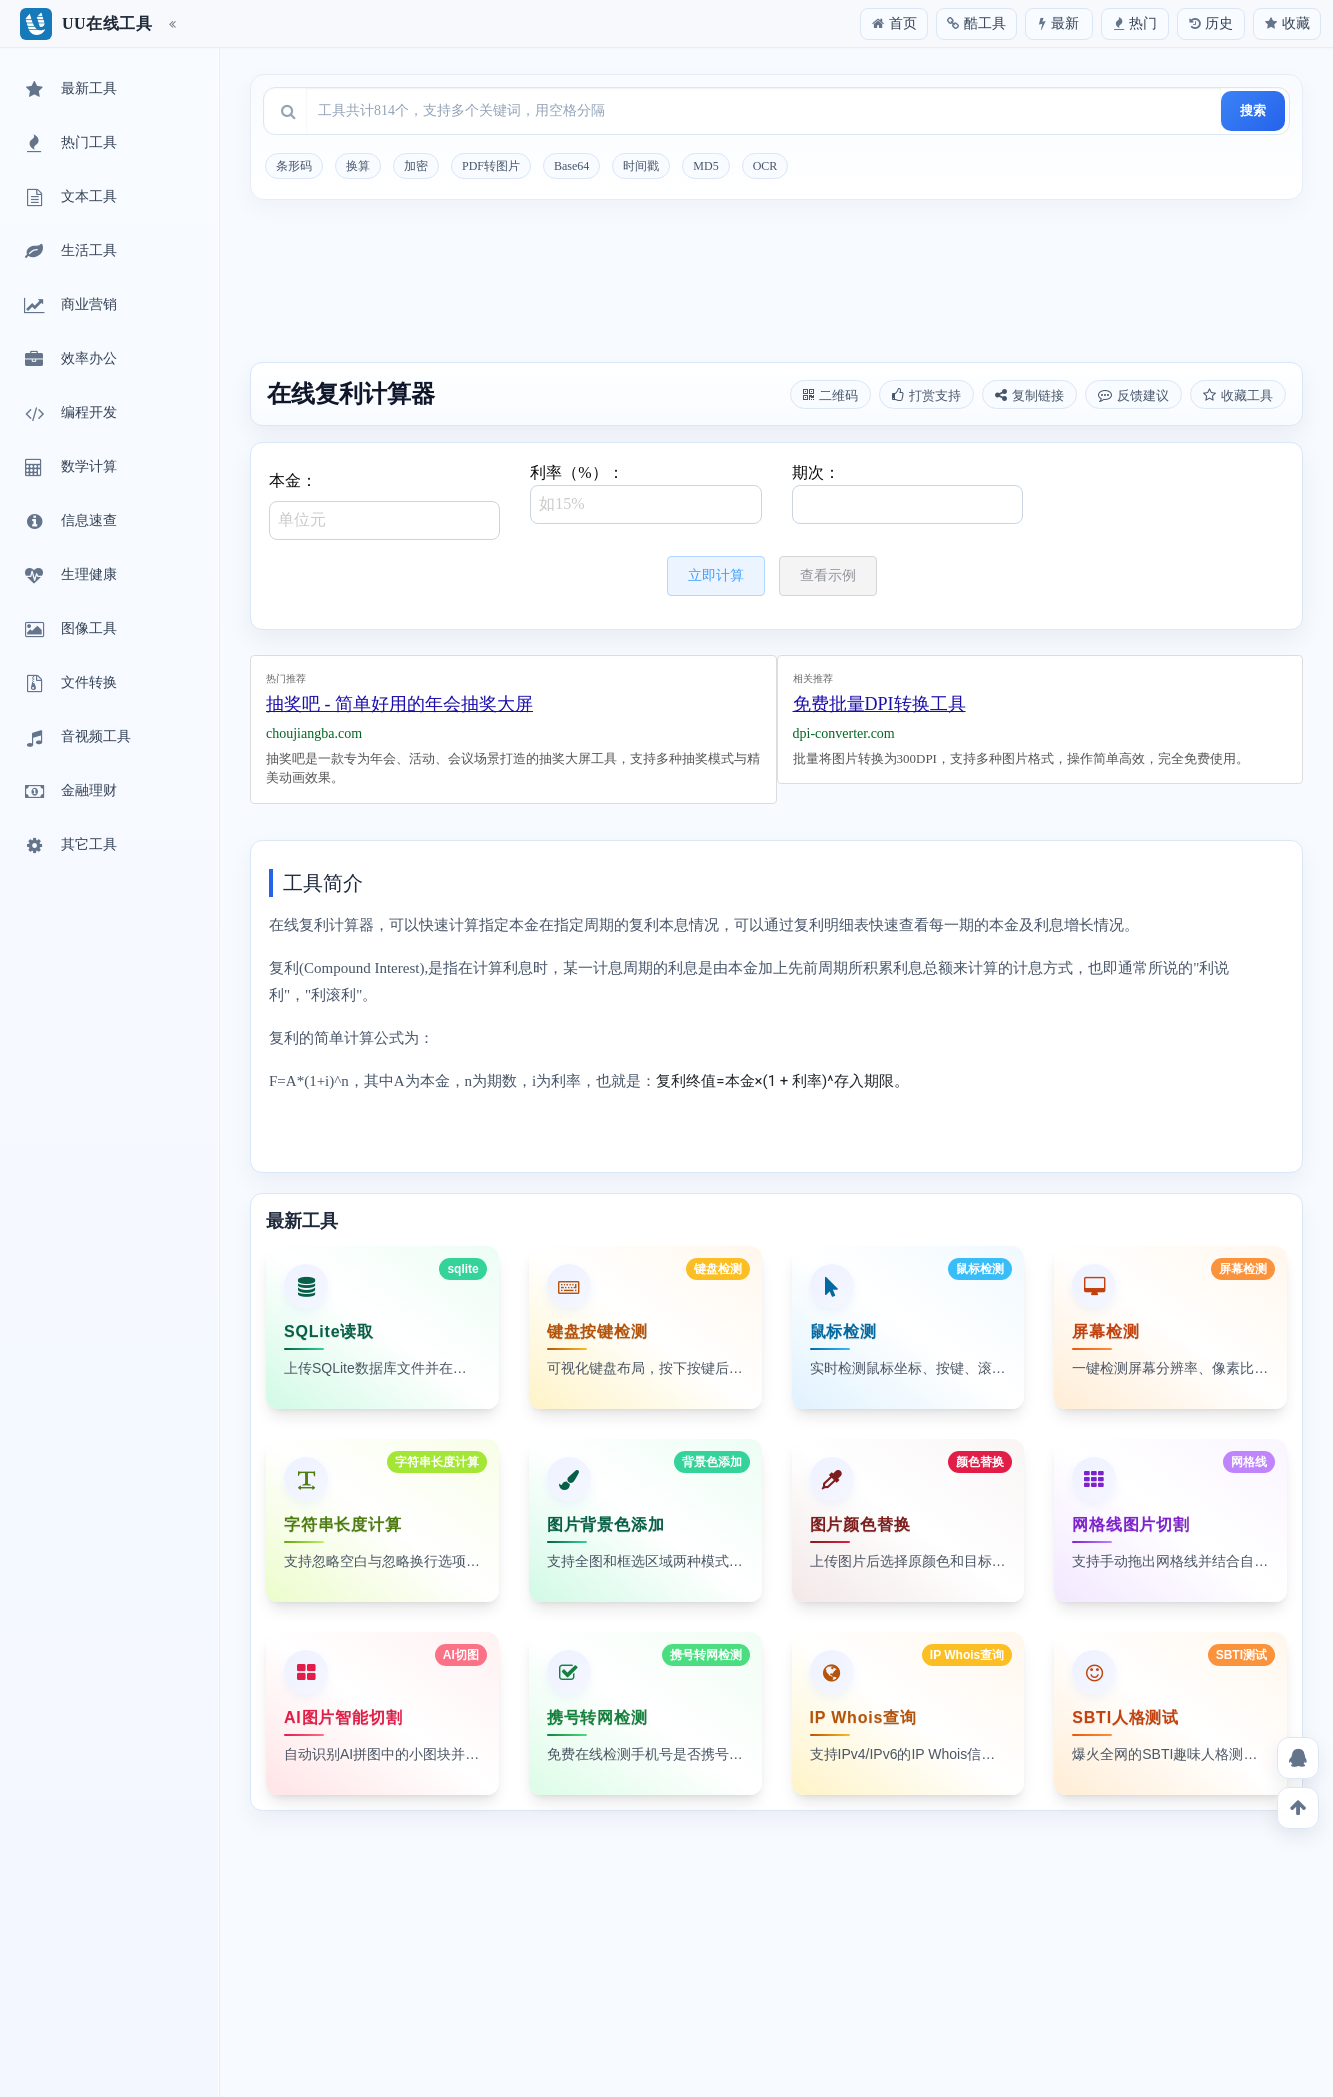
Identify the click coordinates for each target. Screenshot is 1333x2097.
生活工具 (69, 252)
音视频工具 (76, 738)
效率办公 (69, 360)
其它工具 (69, 846)
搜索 (1253, 110)
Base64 (571, 166)
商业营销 (69, 306)
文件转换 (69, 684)
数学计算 (69, 468)
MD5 (705, 166)
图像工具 (69, 630)
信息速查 (69, 522)
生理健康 (69, 576)
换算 (358, 166)
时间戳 (641, 166)
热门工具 (69, 144)
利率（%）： (645, 494)
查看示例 (828, 575)
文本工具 (69, 198)
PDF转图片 (491, 166)
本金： (384, 506)
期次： (907, 494)
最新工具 (69, 90)
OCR (765, 166)
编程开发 (69, 414)
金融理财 (69, 792)
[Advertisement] (776, 284)
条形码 (294, 166)
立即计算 (716, 575)
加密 (416, 166)
